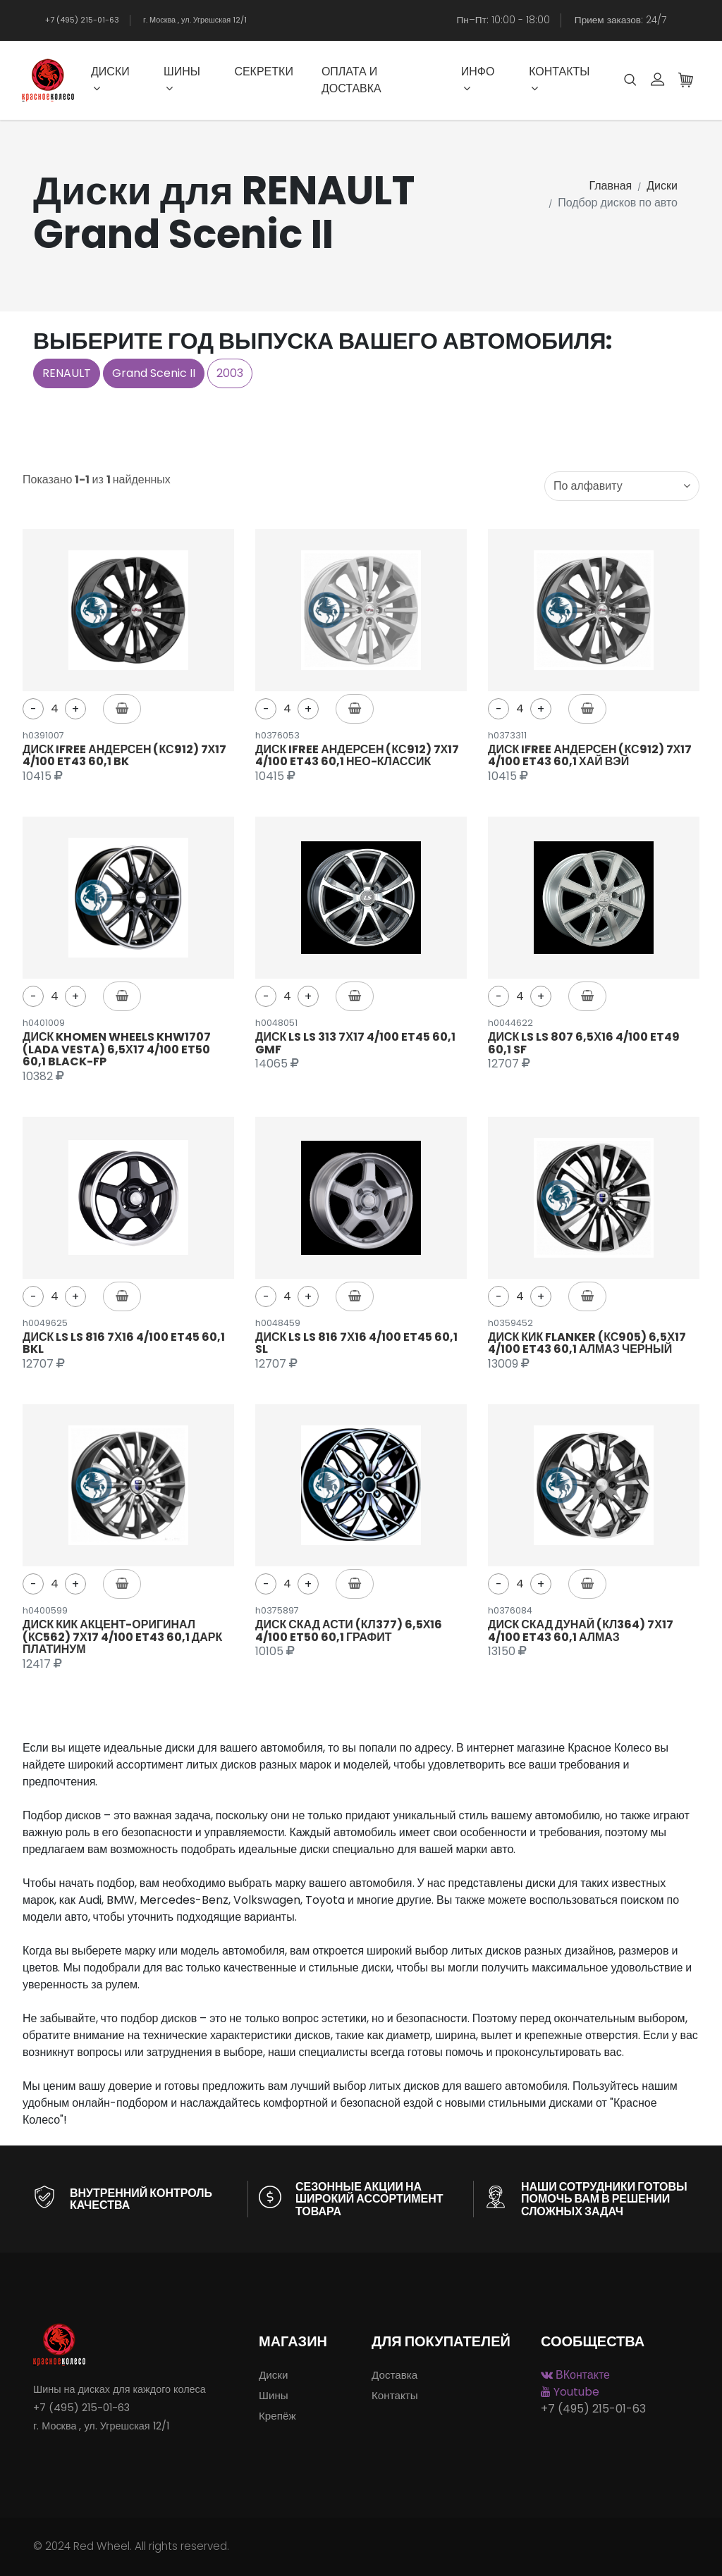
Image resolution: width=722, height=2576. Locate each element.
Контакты (559, 78)
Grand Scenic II (153, 373)
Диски (110, 78)
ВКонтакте (575, 2375)
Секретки (263, 71)
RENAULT (66, 373)
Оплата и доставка (351, 80)
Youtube (570, 2392)
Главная (610, 186)
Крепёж (277, 2415)
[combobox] (621, 486)
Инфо (478, 78)
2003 (229, 373)
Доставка (394, 2374)
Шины (182, 78)
